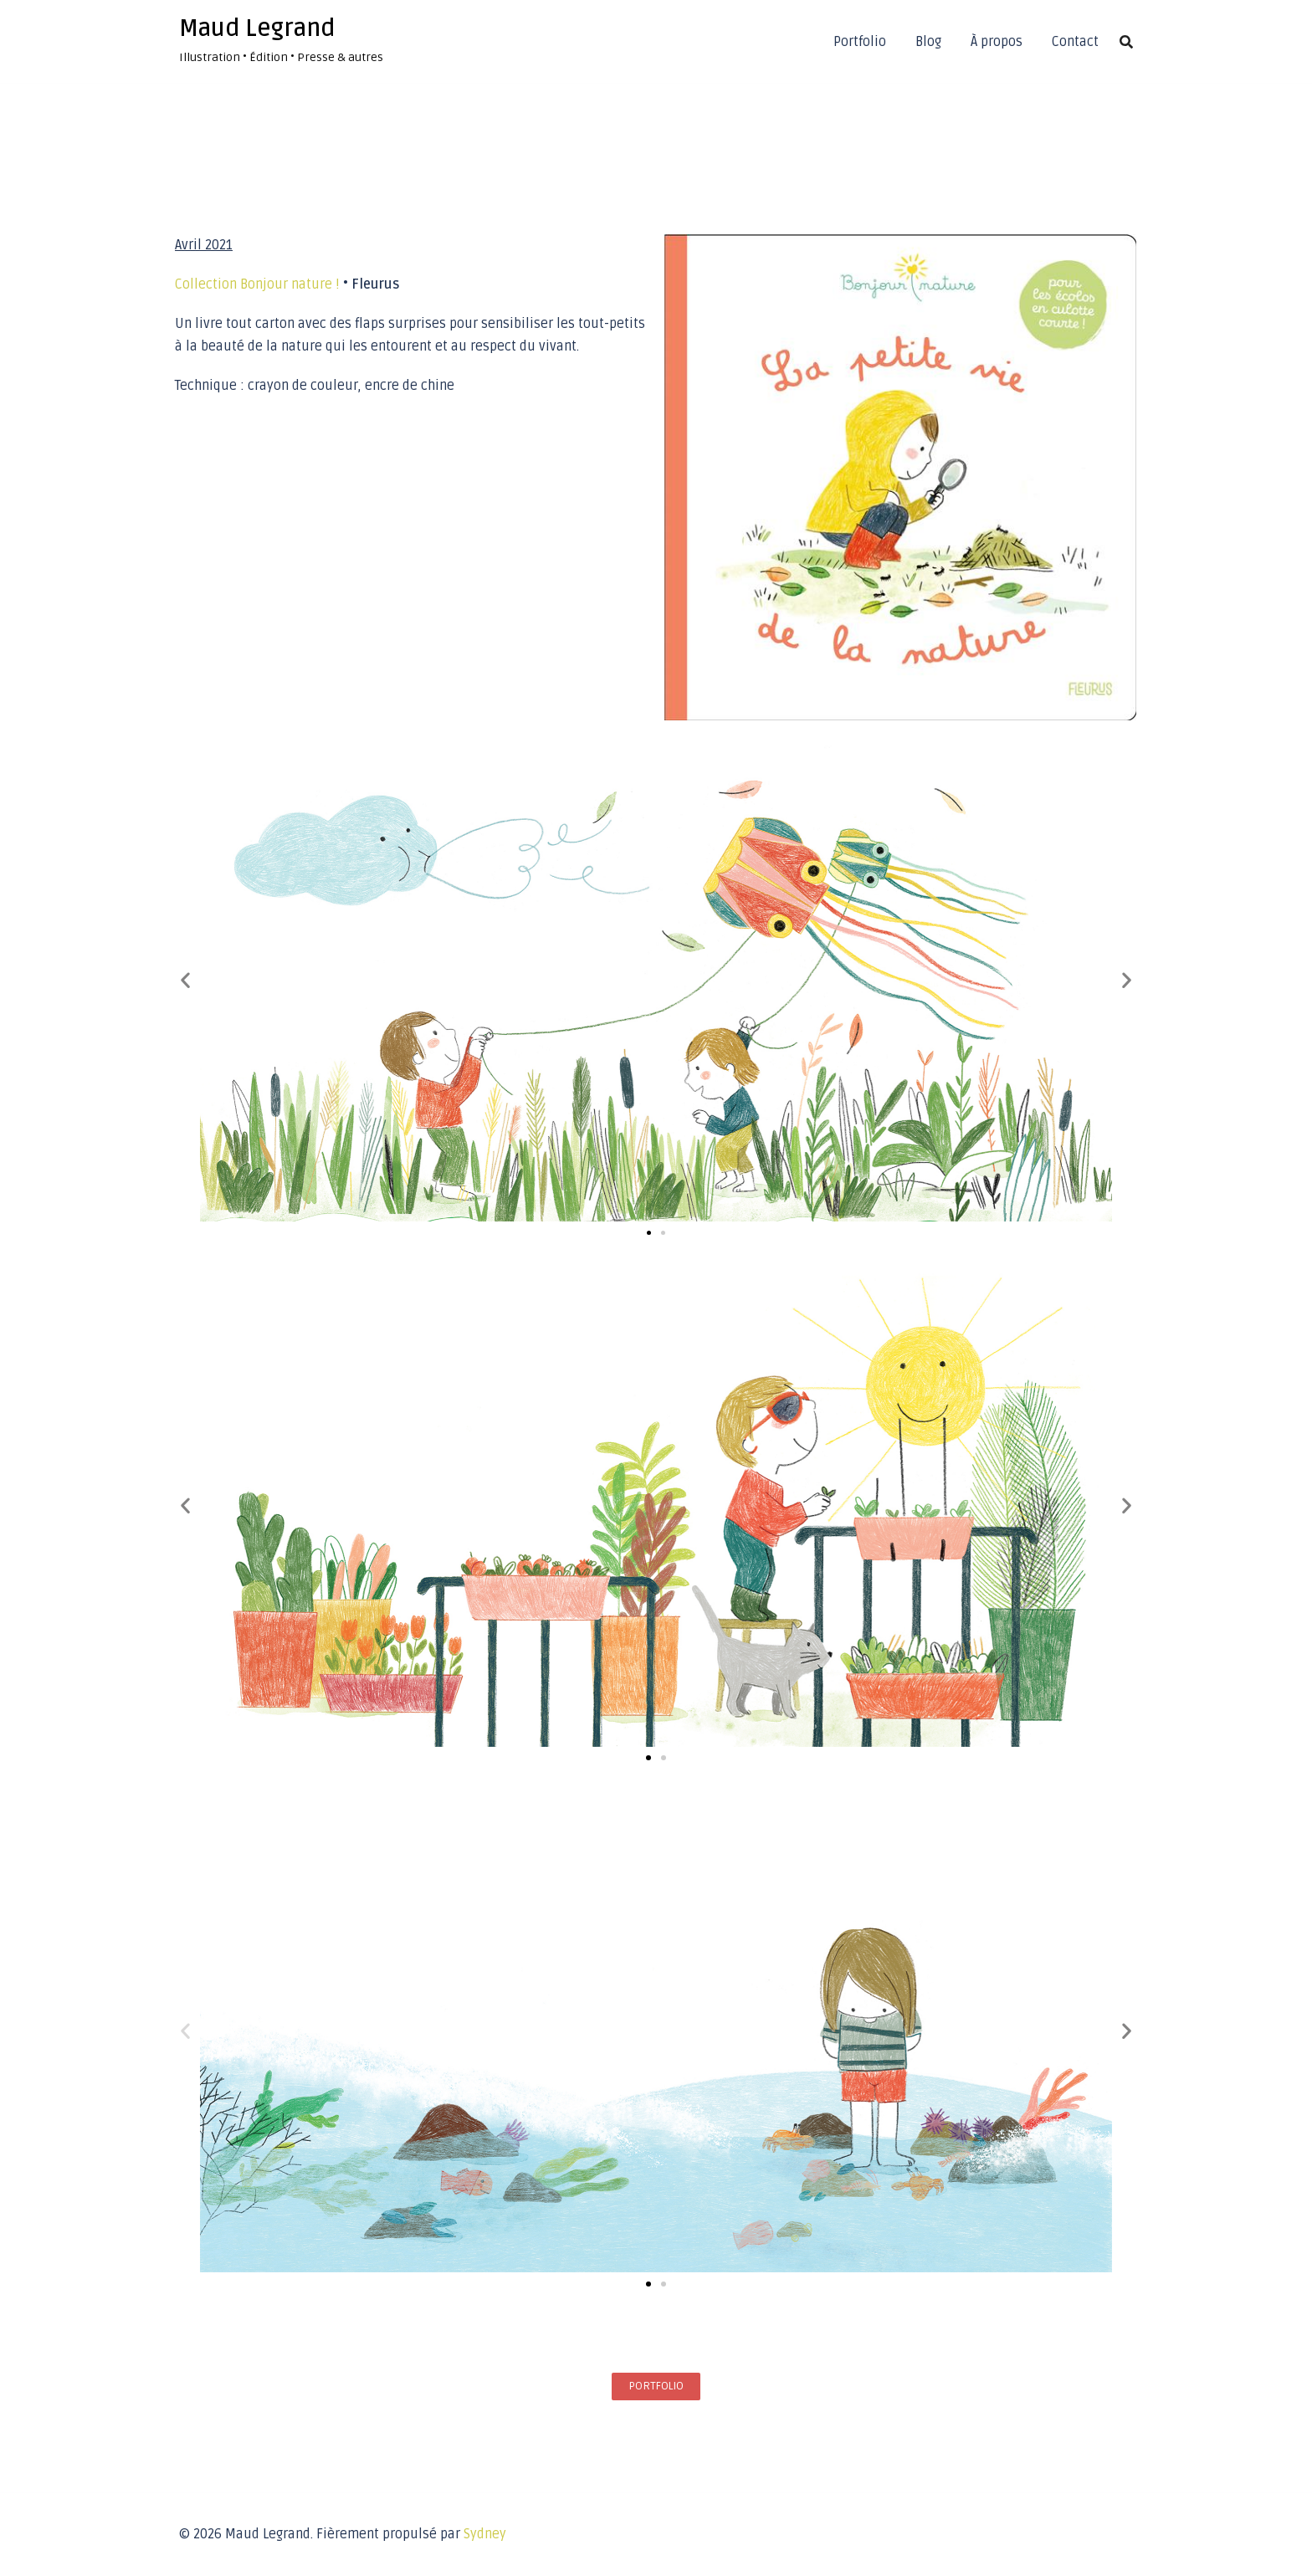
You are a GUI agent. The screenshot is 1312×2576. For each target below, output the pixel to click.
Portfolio (859, 41)
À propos (996, 41)
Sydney (485, 2534)
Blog (928, 41)
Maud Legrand (257, 28)
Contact (1075, 41)
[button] (185, 979)
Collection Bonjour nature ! (257, 284)
